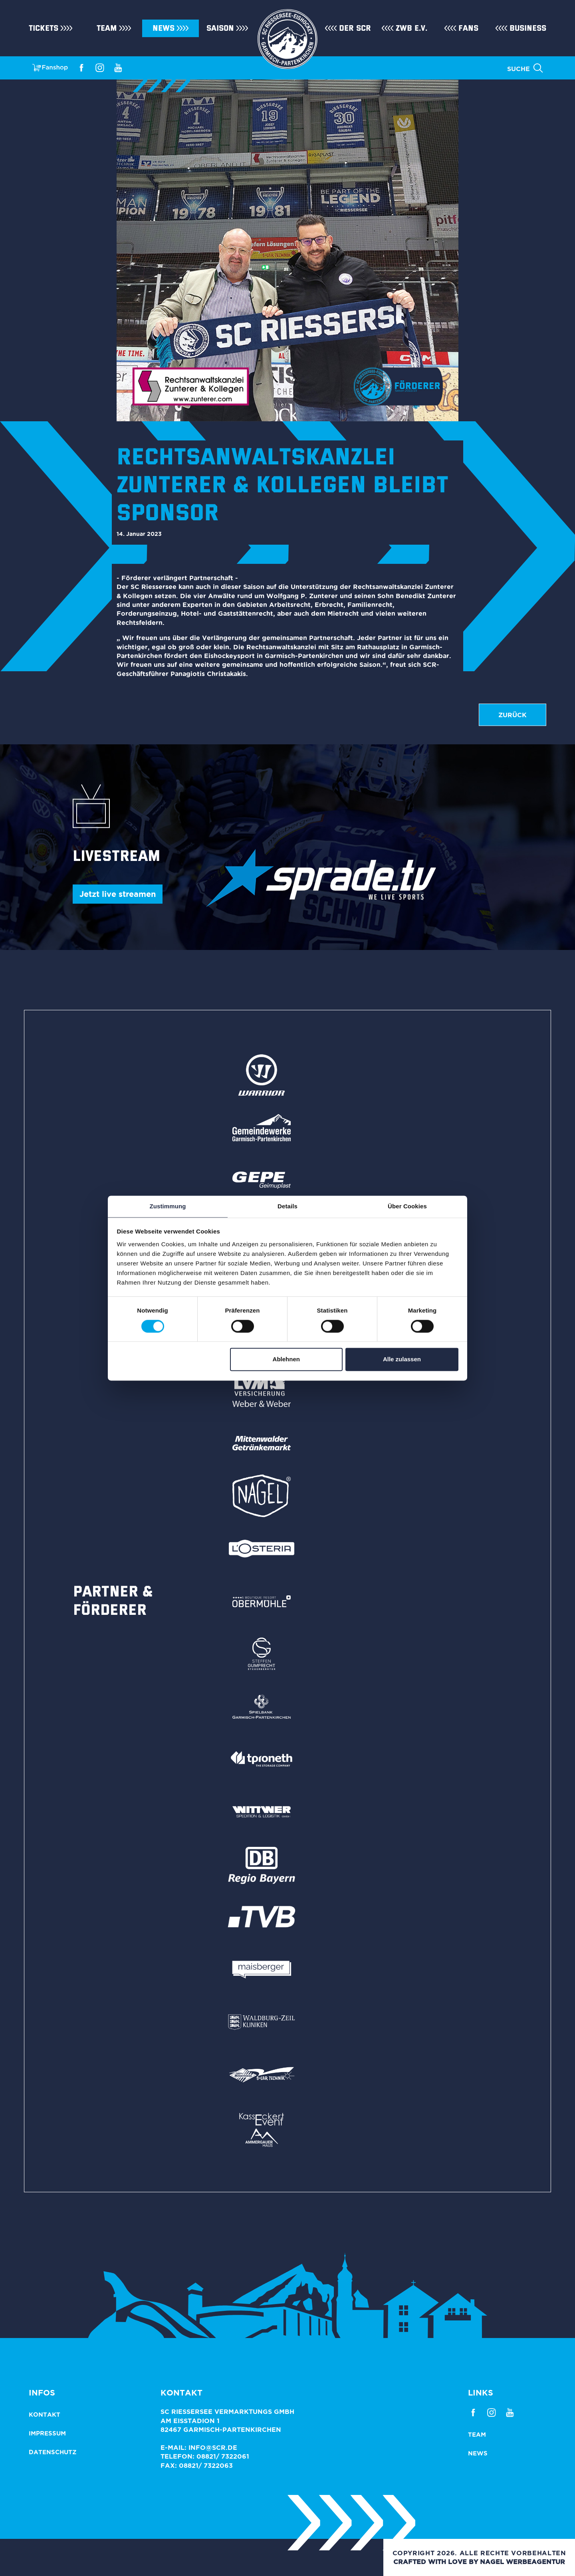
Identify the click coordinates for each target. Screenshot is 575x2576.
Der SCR (355, 28)
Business (528, 28)
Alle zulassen (402, 1359)
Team (107, 28)
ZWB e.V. (411, 28)
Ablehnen (286, 1359)
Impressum (47, 2433)
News (163, 28)
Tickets (43, 28)
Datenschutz (53, 2452)
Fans (468, 28)
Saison (220, 28)
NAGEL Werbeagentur (522, 2561)
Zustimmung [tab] (168, 1206)
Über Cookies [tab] (407, 1206)
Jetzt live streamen (117, 893)
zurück (512, 714)
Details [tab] (287, 1206)
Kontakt (44, 2414)
